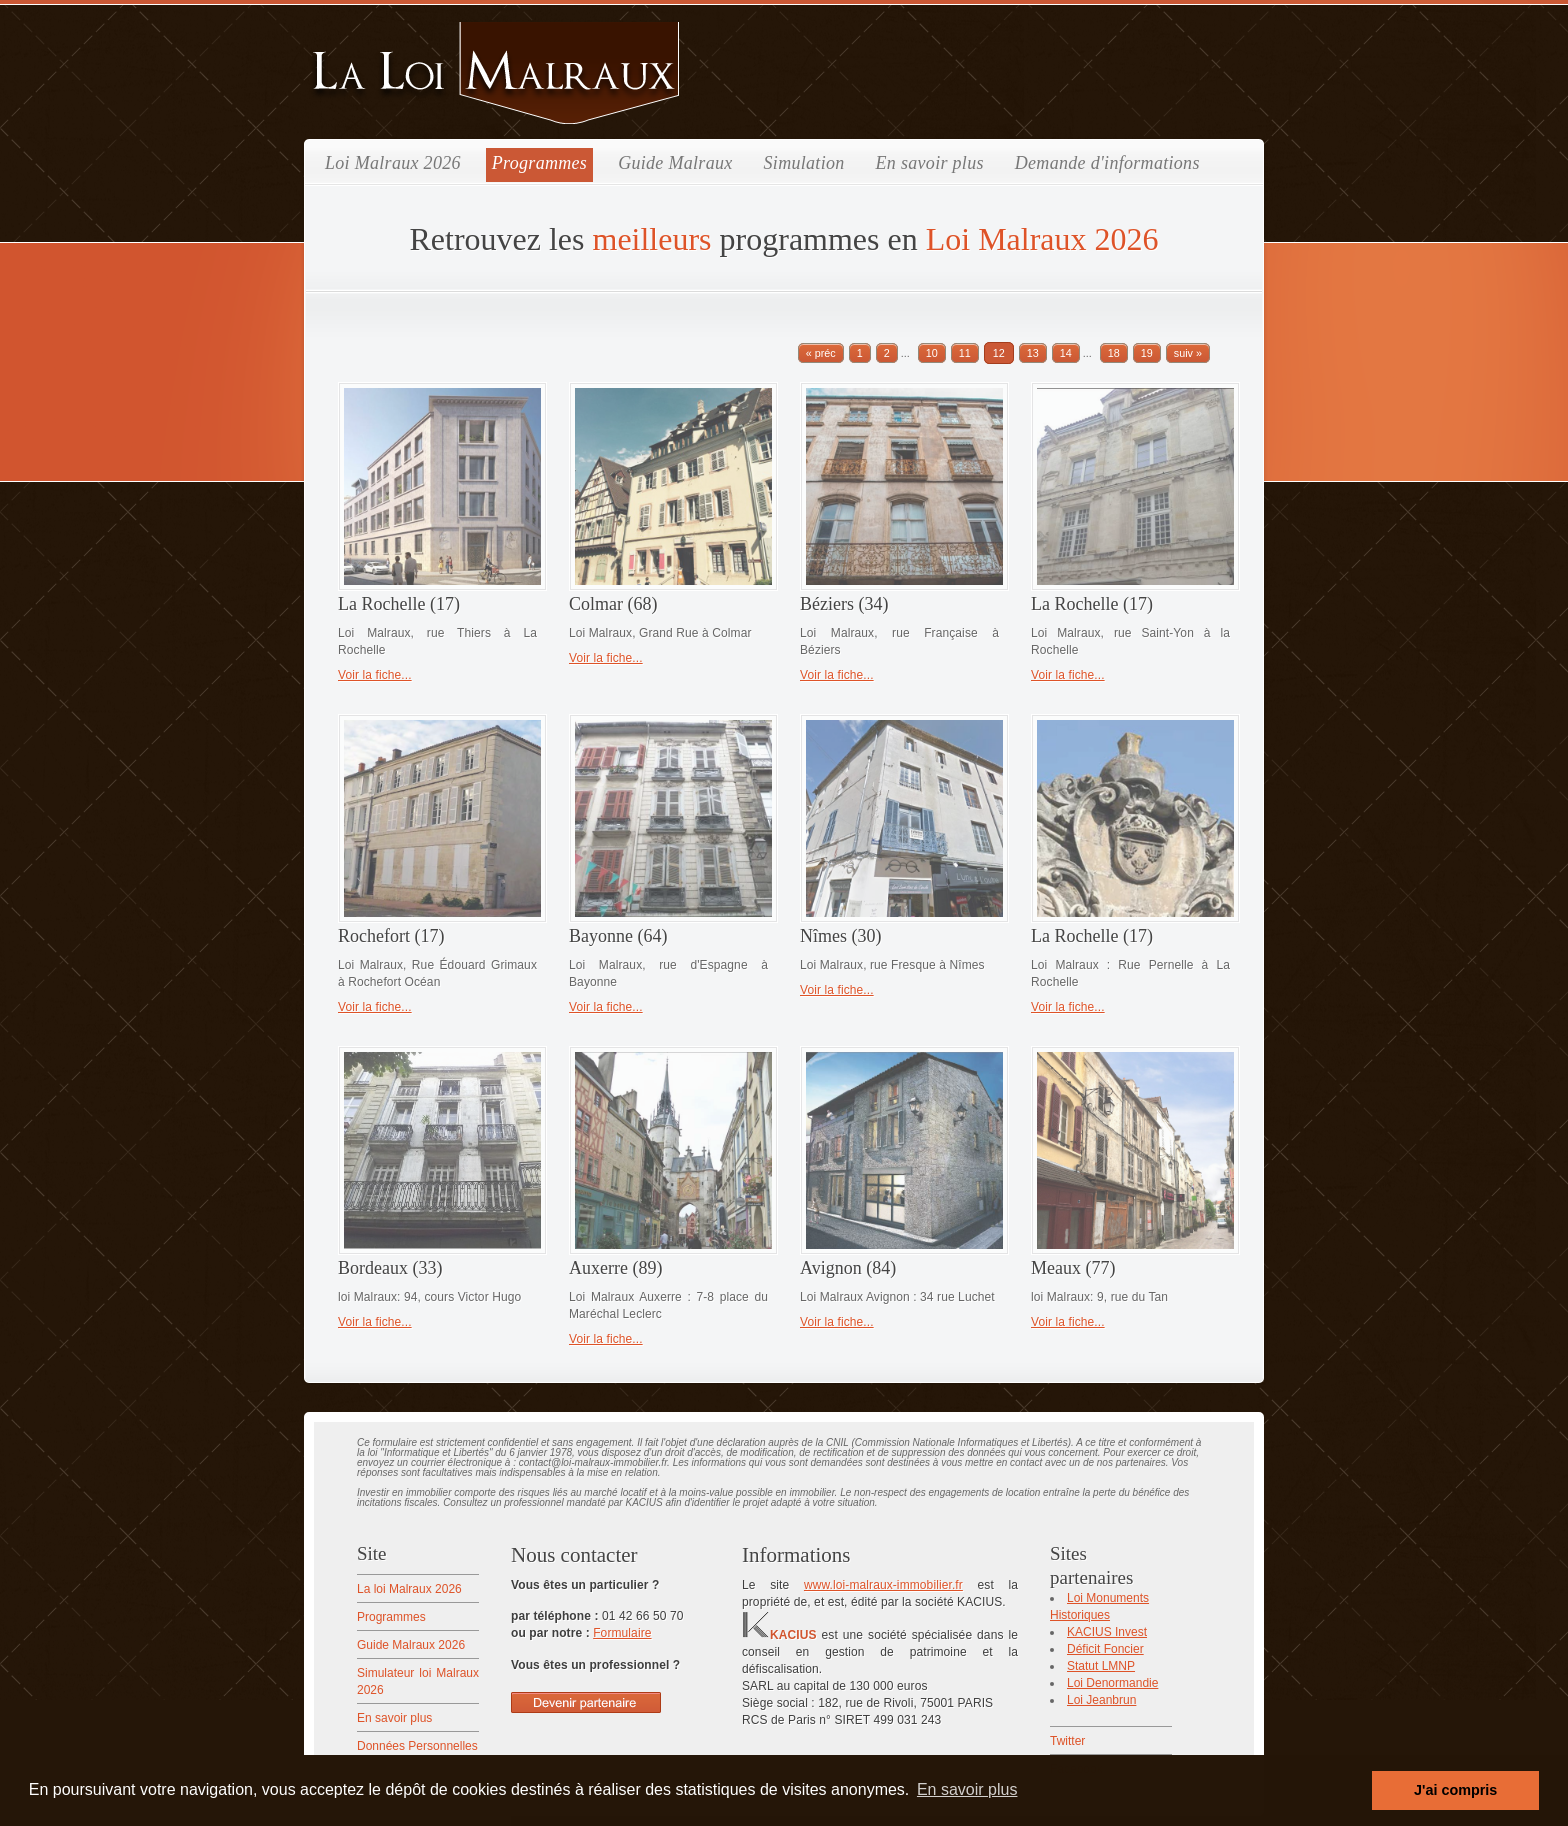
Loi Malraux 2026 (393, 163)
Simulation (804, 163)
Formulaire (622, 1633)
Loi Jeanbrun (1101, 1700)
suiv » (1188, 353)
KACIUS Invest (1107, 1632)
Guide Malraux (675, 163)
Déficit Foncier (1105, 1649)
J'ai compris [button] (1455, 1790)
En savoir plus (930, 163)
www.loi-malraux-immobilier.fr (883, 1585)
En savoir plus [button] (967, 1789)
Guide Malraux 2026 (411, 1645)
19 (1147, 353)
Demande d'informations (1107, 163)
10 (932, 353)
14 (1066, 353)
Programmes (539, 163)
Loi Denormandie (1112, 1683)
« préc (821, 353)
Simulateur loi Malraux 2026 (418, 1681)
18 (1114, 353)
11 (965, 353)
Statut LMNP (1101, 1666)
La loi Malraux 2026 (409, 1589)
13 (1033, 353)
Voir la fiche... (375, 675)
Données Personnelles (417, 1746)
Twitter (1067, 1741)
